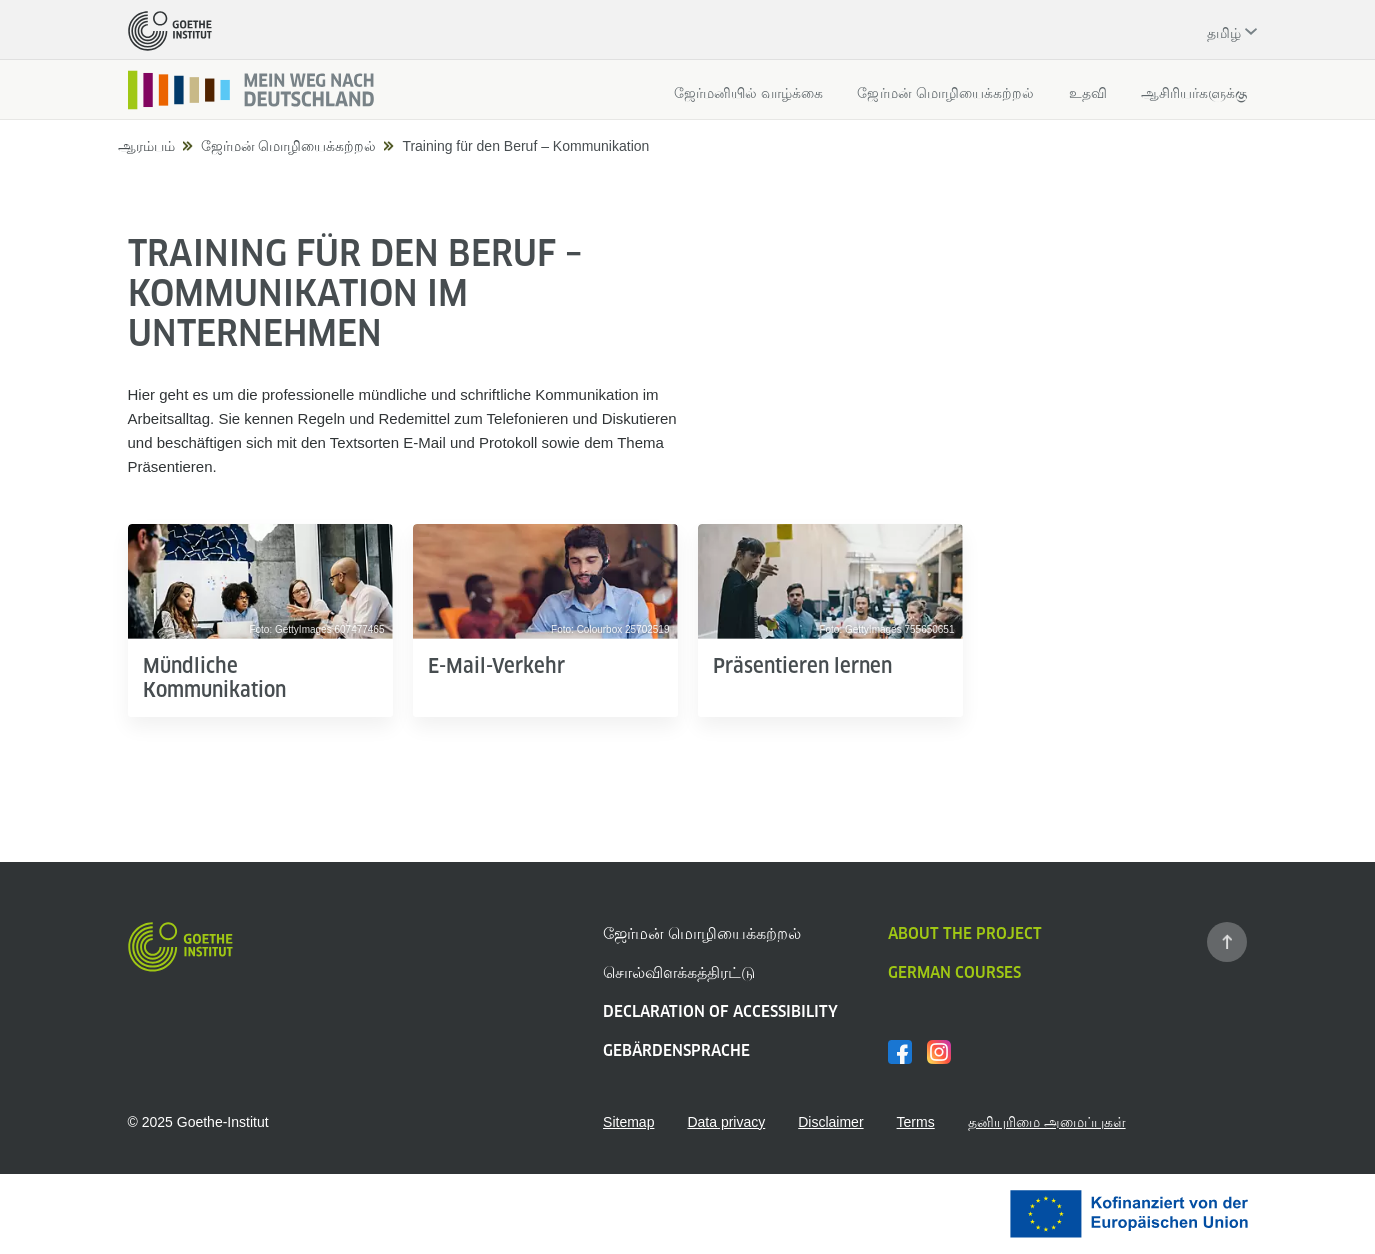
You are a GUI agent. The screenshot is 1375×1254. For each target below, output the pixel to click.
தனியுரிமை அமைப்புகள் (1047, 1122)
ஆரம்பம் (146, 146)
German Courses (954, 972)
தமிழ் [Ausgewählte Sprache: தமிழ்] (1224, 33)
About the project (965, 933)
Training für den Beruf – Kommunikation (525, 146)
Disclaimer (830, 1122)
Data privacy (726, 1122)
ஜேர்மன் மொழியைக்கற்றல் (945, 93)
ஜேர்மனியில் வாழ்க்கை (749, 93)
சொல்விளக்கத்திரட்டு (679, 972)
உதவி (1088, 93)
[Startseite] (252, 90)
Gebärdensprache (676, 1050)
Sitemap (628, 1122)
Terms (916, 1122)
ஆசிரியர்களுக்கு (1194, 93)
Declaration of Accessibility (720, 1011)
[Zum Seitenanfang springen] (1227, 942)
